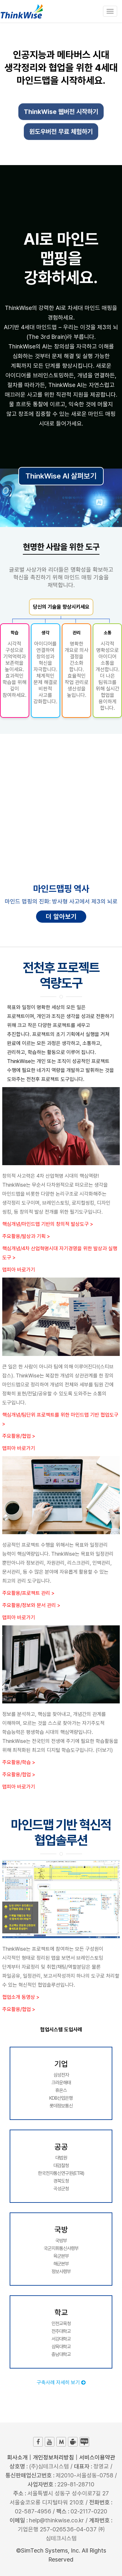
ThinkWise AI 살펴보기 (61, 475)
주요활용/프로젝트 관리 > (28, 1593)
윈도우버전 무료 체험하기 (61, 132)
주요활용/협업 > (18, 1436)
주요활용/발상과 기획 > (26, 1236)
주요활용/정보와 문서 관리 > (31, 1605)
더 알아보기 (61, 916)
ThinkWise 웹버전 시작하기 (61, 113)
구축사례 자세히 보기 (61, 2382)
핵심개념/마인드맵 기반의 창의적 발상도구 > (47, 1224)
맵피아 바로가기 (18, 1270)
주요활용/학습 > (18, 1762)
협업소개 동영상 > (20, 1997)
